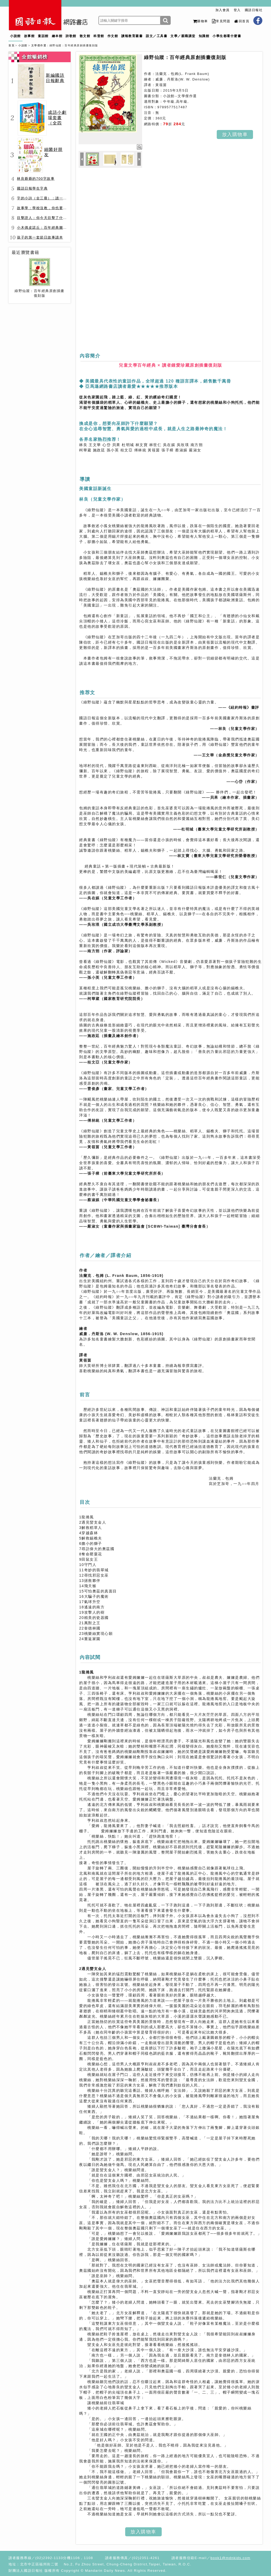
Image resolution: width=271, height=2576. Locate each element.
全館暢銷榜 (35, 57)
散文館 (85, 36)
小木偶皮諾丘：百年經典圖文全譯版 (47, 228)
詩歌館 (71, 36)
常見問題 (221, 21)
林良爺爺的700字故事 (36, 179)
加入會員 (222, 10)
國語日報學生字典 (32, 188)
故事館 (29, 36)
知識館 (204, 36)
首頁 (11, 45)
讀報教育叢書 (132, 36)
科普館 (98, 36)
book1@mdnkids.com (230, 2558)
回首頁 (241, 21)
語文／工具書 (156, 36)
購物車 (200, 21)
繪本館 (57, 36)
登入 (237, 10)
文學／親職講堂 (183, 36)
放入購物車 (235, 134)
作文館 (112, 36)
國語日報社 (254, 10)
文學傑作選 (39, 45)
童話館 (43, 36)
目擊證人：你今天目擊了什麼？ (44, 218)
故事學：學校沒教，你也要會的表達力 (49, 208)
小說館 (15, 36)
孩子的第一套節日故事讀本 (40, 237)
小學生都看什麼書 (227, 36)
